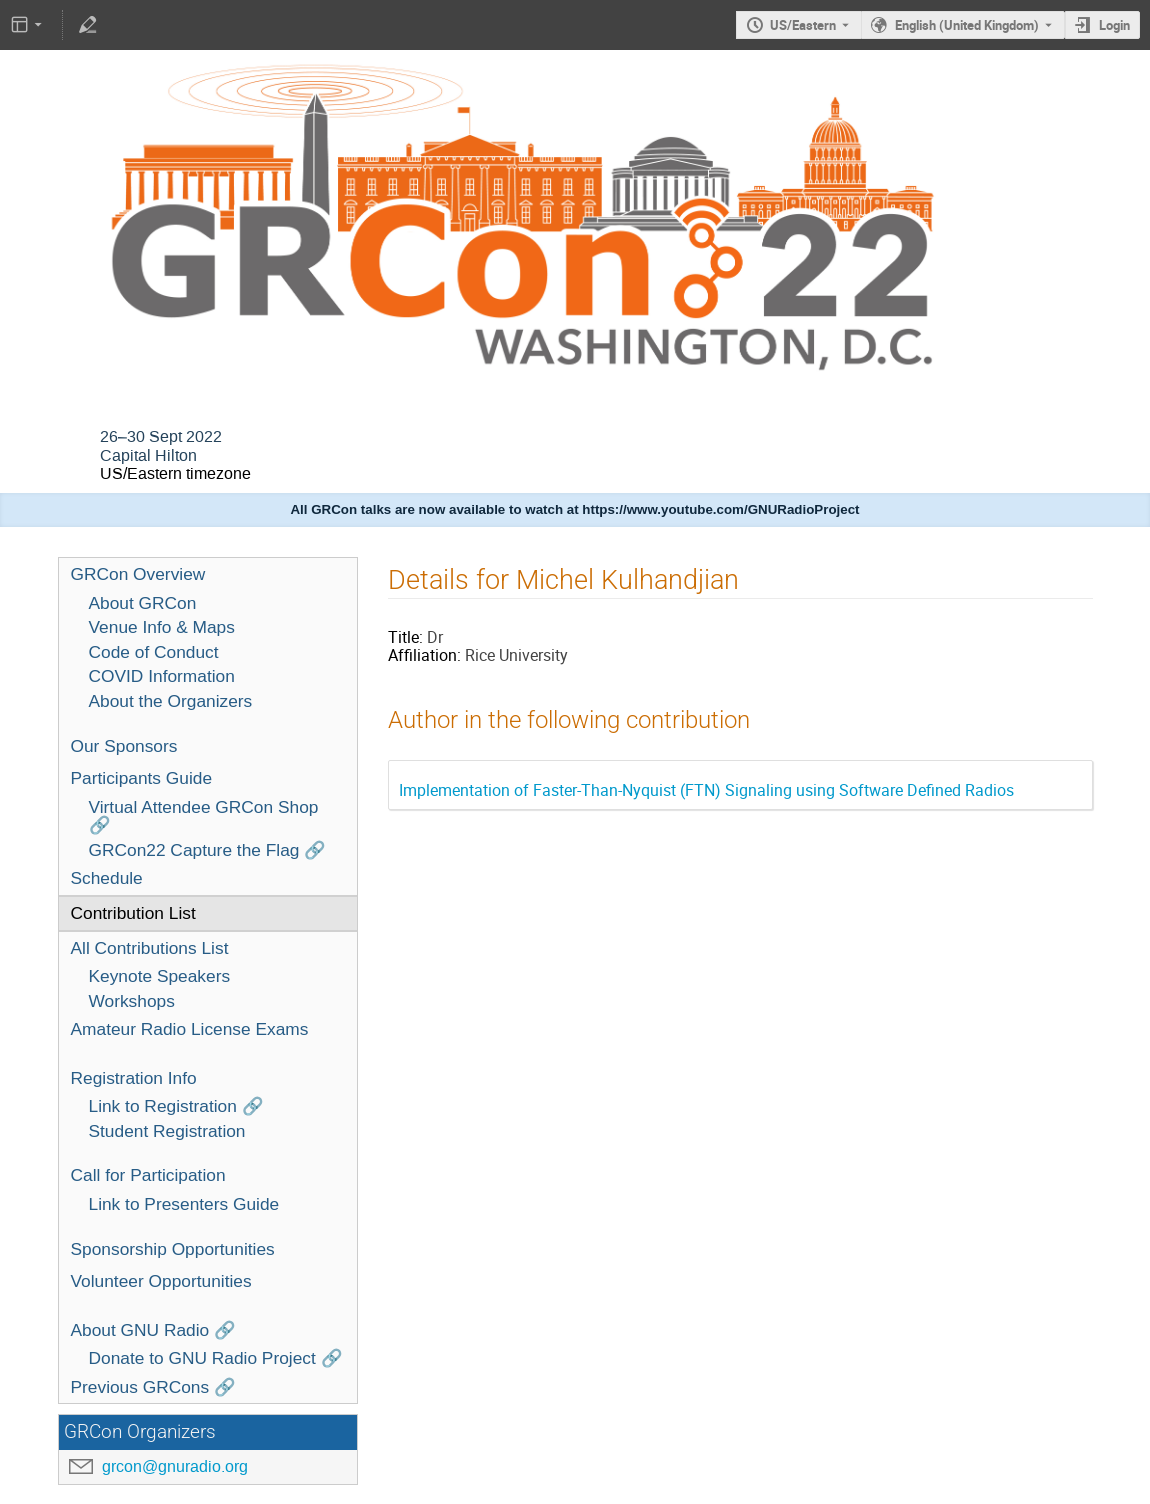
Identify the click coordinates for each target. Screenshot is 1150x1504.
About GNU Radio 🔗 (154, 1330)
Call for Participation (148, 1175)
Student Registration (167, 1131)
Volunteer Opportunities (161, 1281)
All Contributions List (150, 948)
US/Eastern (803, 25)
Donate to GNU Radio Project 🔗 (216, 1358)
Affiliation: (424, 655)
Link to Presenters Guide (184, 1204)
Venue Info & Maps (162, 627)
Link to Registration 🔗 (176, 1106)
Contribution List (133, 913)
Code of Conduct (154, 652)
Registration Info (134, 1078)
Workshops (132, 1001)
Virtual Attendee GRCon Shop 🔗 (204, 816)
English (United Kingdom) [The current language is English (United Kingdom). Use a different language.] (967, 25)
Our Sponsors (124, 746)
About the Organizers (171, 701)
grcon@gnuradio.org (175, 1466)
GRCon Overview (138, 574)
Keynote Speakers (160, 976)
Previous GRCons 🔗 (154, 1387)
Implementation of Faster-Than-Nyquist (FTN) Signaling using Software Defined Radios (706, 790)
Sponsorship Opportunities (173, 1249)
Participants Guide (142, 778)
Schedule (107, 878)
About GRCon (143, 603)
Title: (405, 637)
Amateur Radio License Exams (190, 1029)
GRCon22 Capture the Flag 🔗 (208, 850)
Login (1114, 25)
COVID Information (162, 676)
